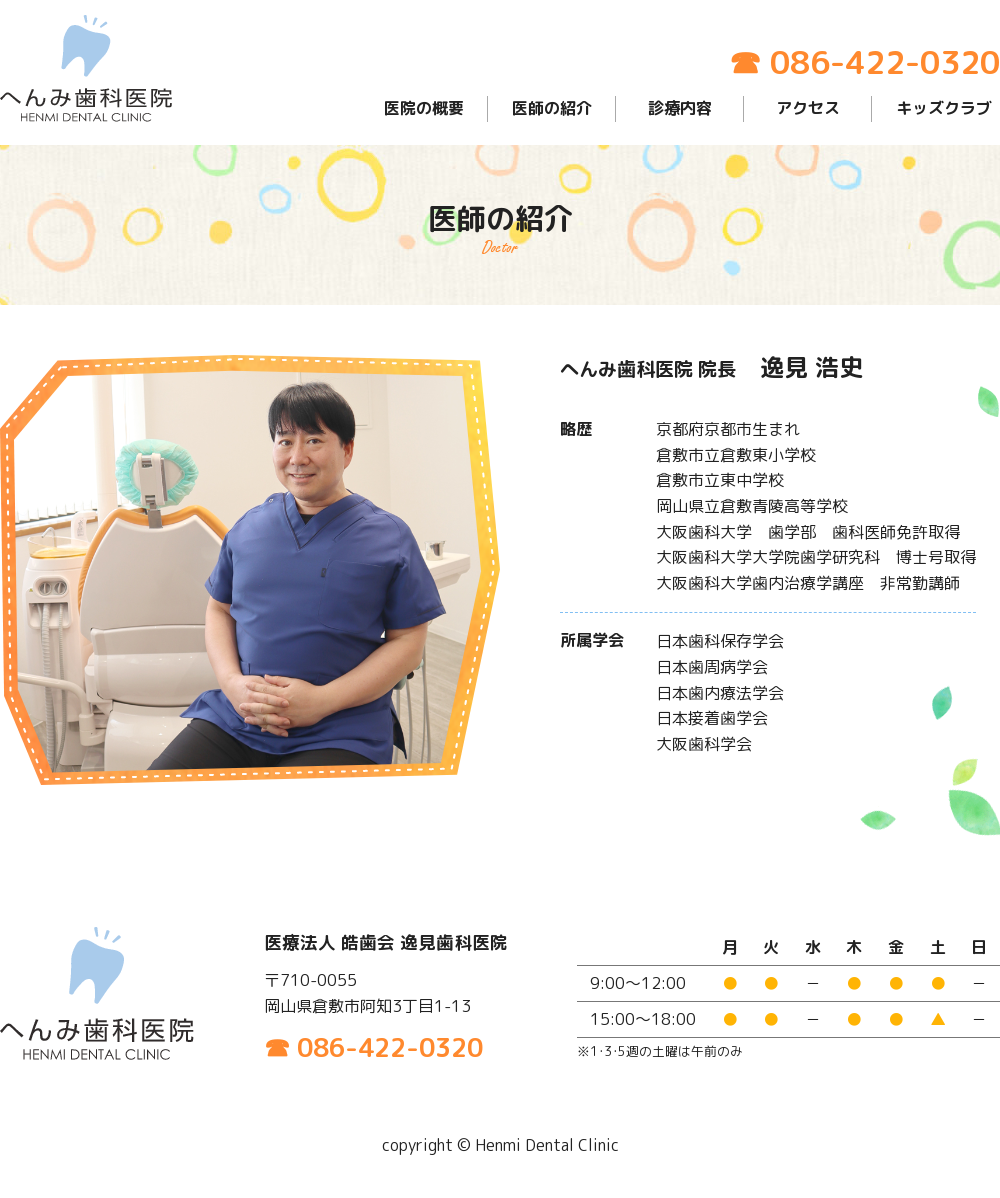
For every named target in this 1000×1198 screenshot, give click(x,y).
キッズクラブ (944, 108)
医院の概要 (424, 108)
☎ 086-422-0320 (864, 62)
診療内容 (680, 108)
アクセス (808, 108)
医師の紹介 (552, 108)
